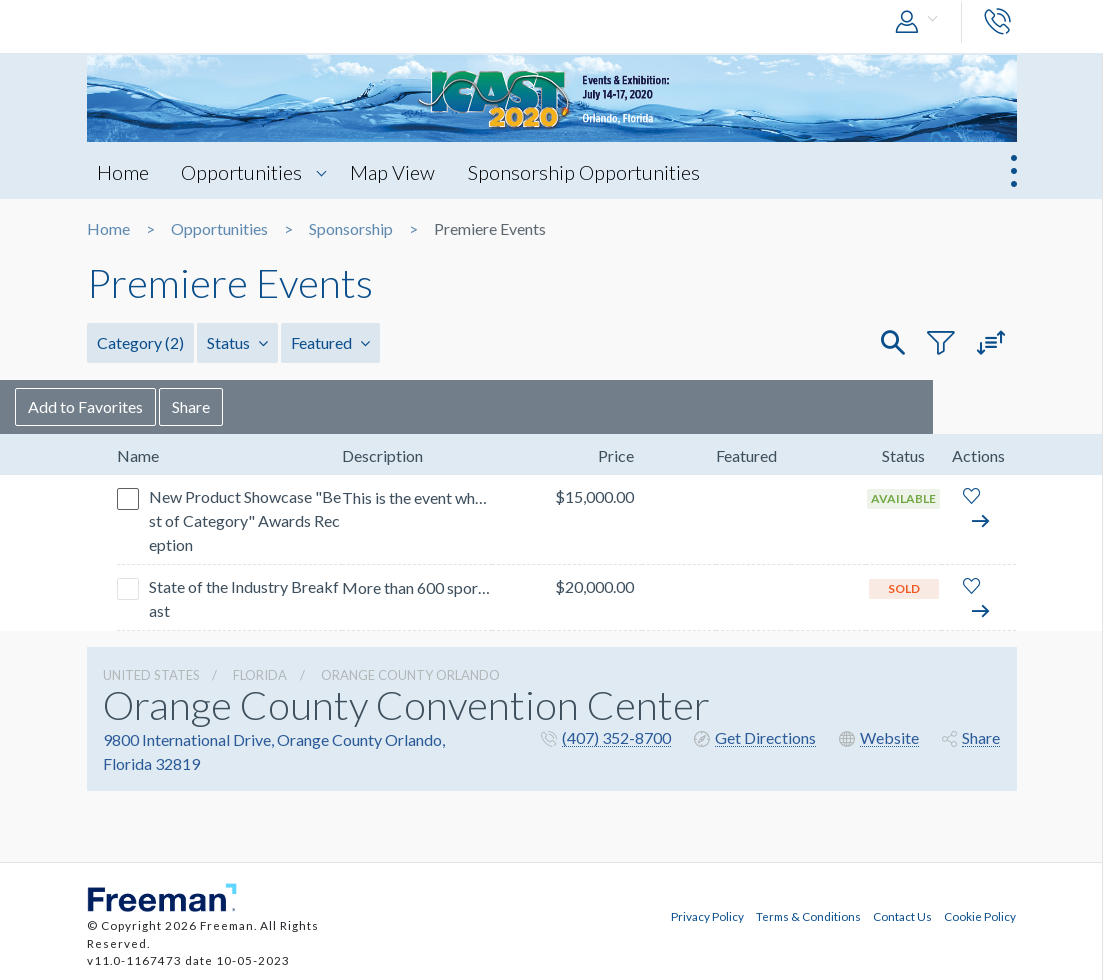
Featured (330, 342)
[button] (921, 22)
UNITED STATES (151, 675)
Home (123, 172)
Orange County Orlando (410, 675)
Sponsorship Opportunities (585, 172)
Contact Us (902, 916)
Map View (393, 172)
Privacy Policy (707, 916)
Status (237, 342)
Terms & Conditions (808, 916)
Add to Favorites (157, 406)
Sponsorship (351, 229)
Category (140, 342)
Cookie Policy (980, 916)
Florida (260, 675)
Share (263, 406)
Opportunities (242, 172)
